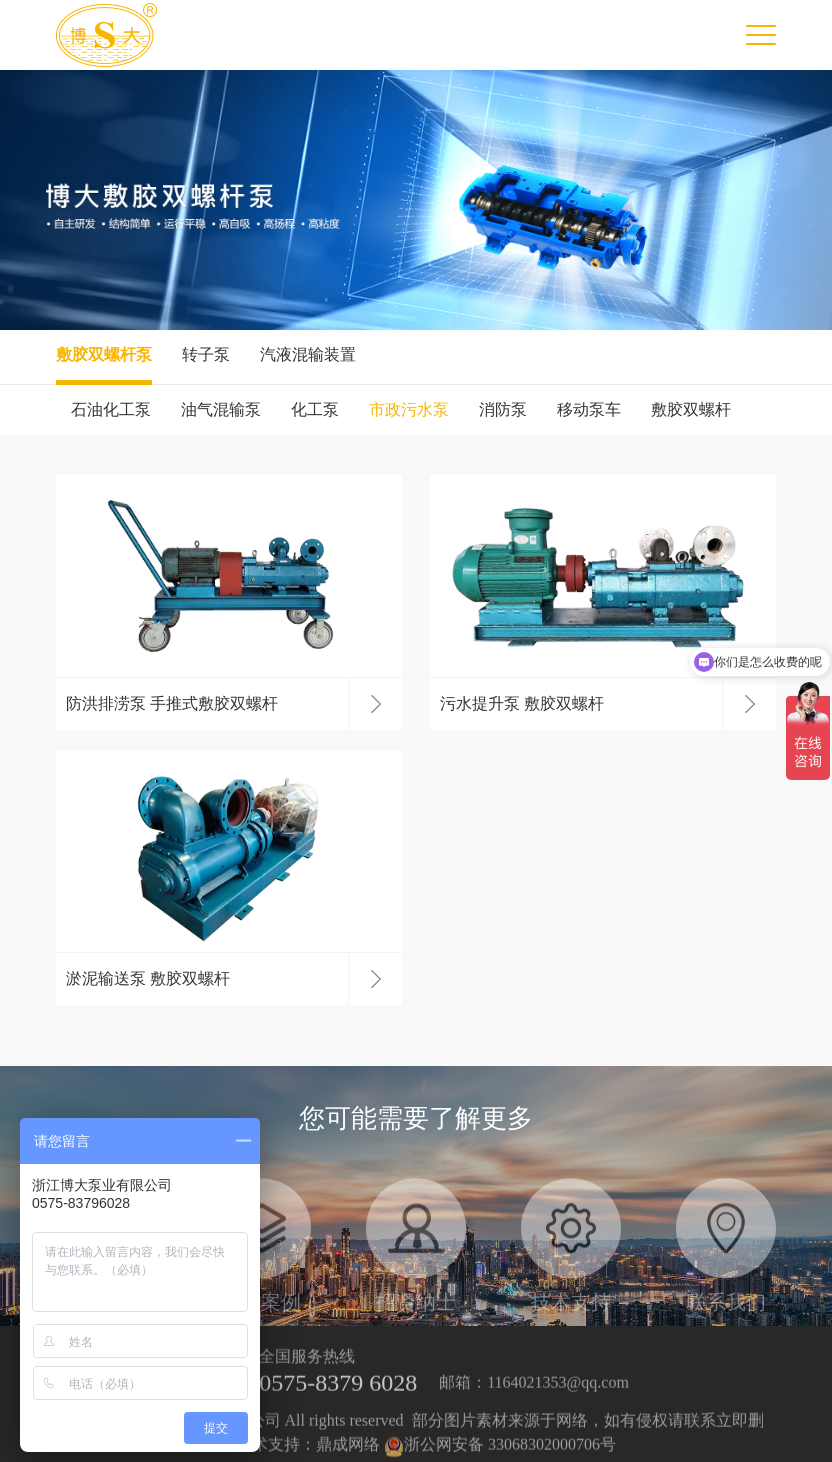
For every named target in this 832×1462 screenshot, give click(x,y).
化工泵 (315, 409)
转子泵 (206, 354)
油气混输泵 (221, 409)
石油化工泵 (111, 409)
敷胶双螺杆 (691, 409)
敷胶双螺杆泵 (104, 354)
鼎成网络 (348, 1452)
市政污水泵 (409, 409)
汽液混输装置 (308, 354)
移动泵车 (589, 409)
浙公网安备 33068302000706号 (500, 1452)
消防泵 (503, 409)
